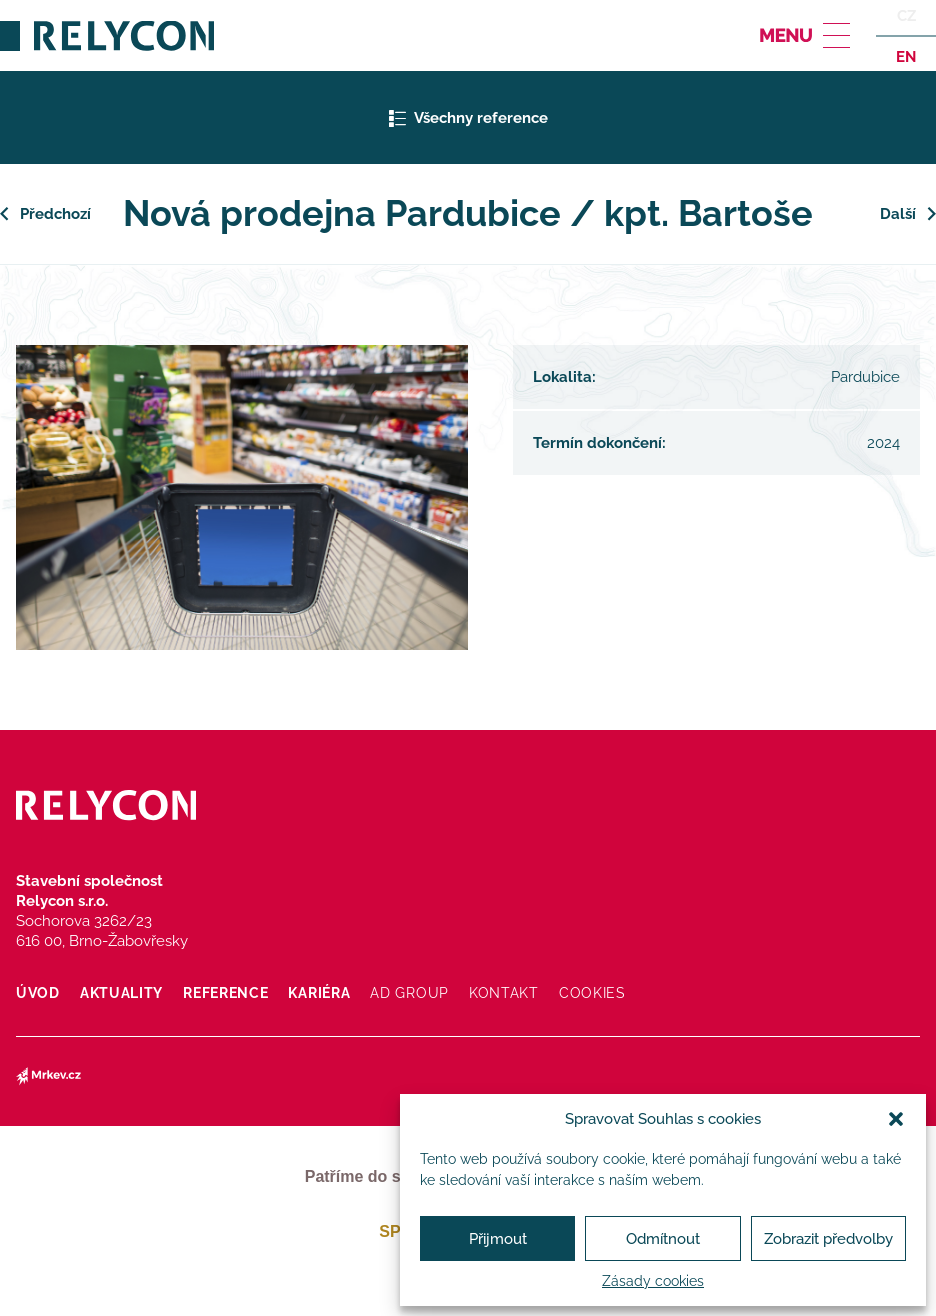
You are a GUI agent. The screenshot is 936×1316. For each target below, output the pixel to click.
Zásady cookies (653, 1281)
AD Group (409, 993)
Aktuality (121, 993)
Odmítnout (663, 1239)
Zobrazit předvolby (828, 1239)
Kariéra (319, 993)
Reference (225, 993)
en (906, 56)
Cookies (592, 993)
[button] (896, 1119)
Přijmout (498, 1239)
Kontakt (504, 993)
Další (898, 214)
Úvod (38, 993)
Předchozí (55, 214)
